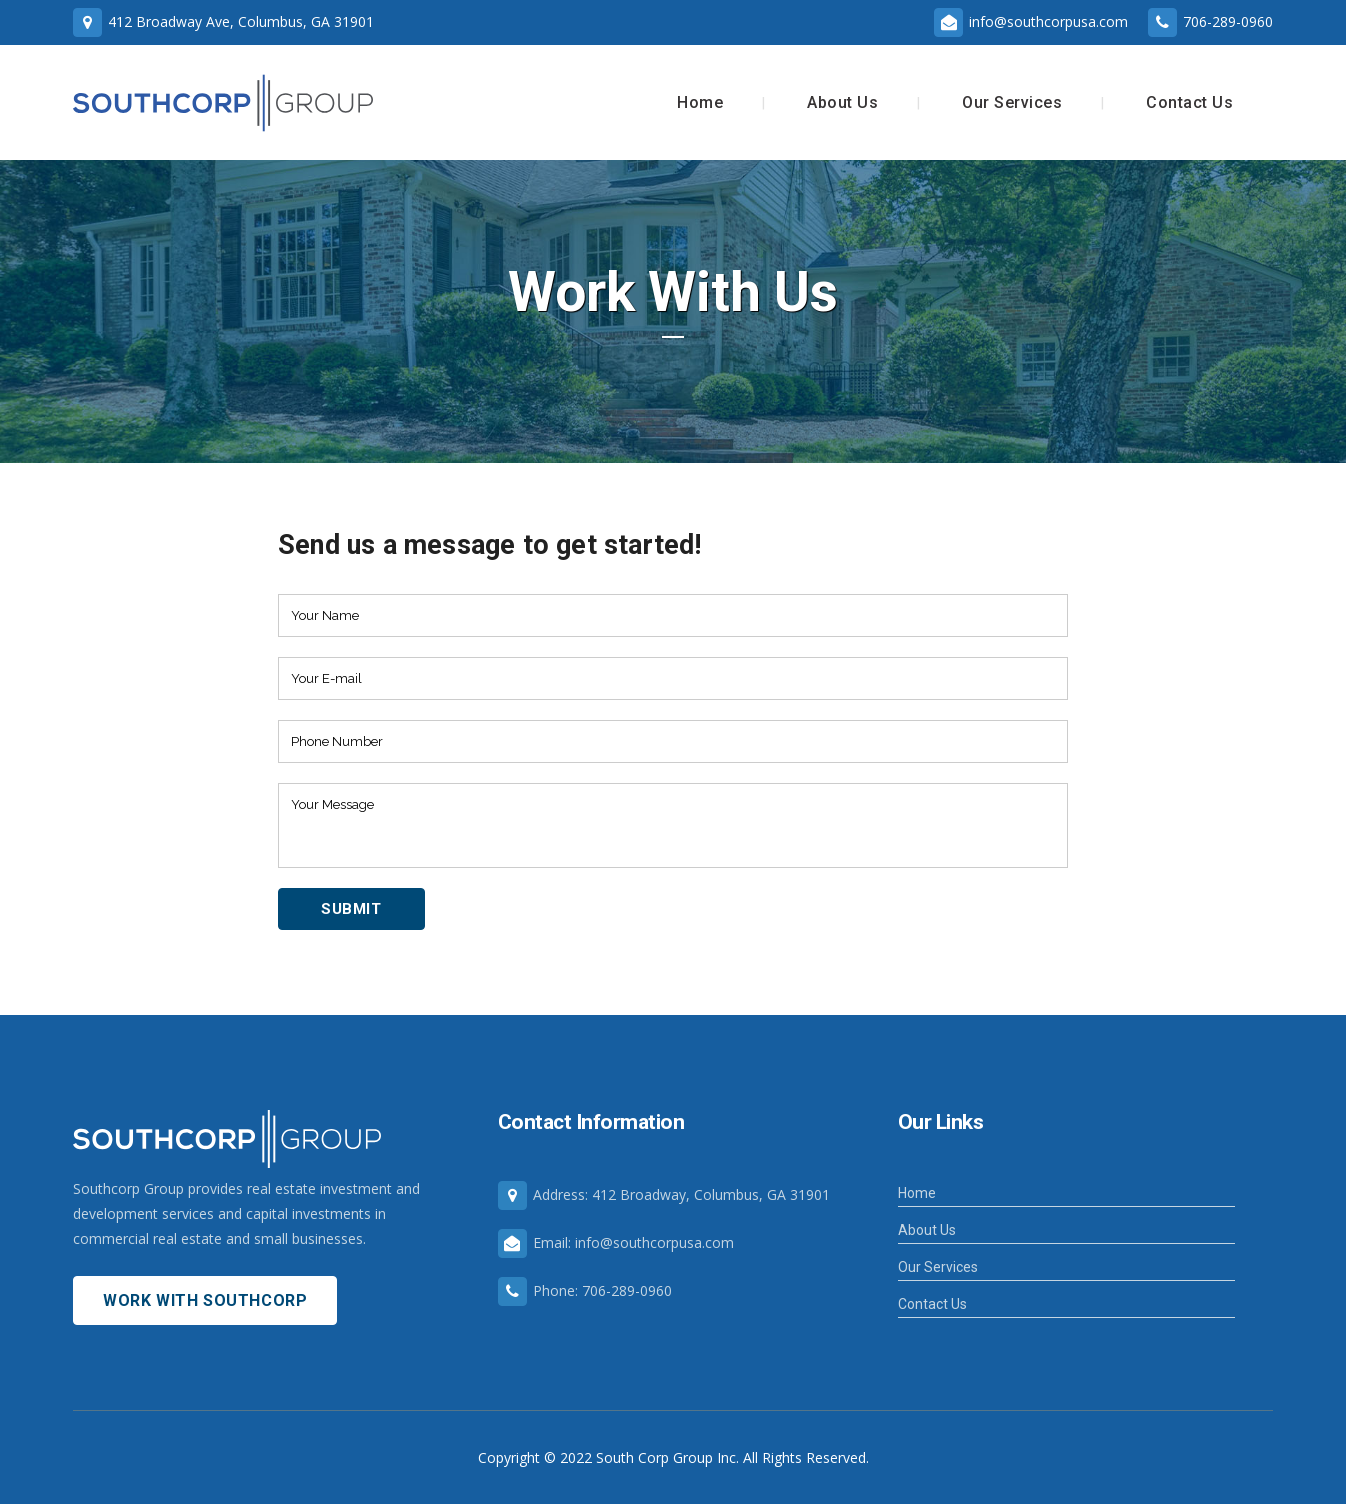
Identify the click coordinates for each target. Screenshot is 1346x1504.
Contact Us (932, 1304)
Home (917, 1193)
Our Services (938, 1267)
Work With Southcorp (205, 1300)
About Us (927, 1230)
